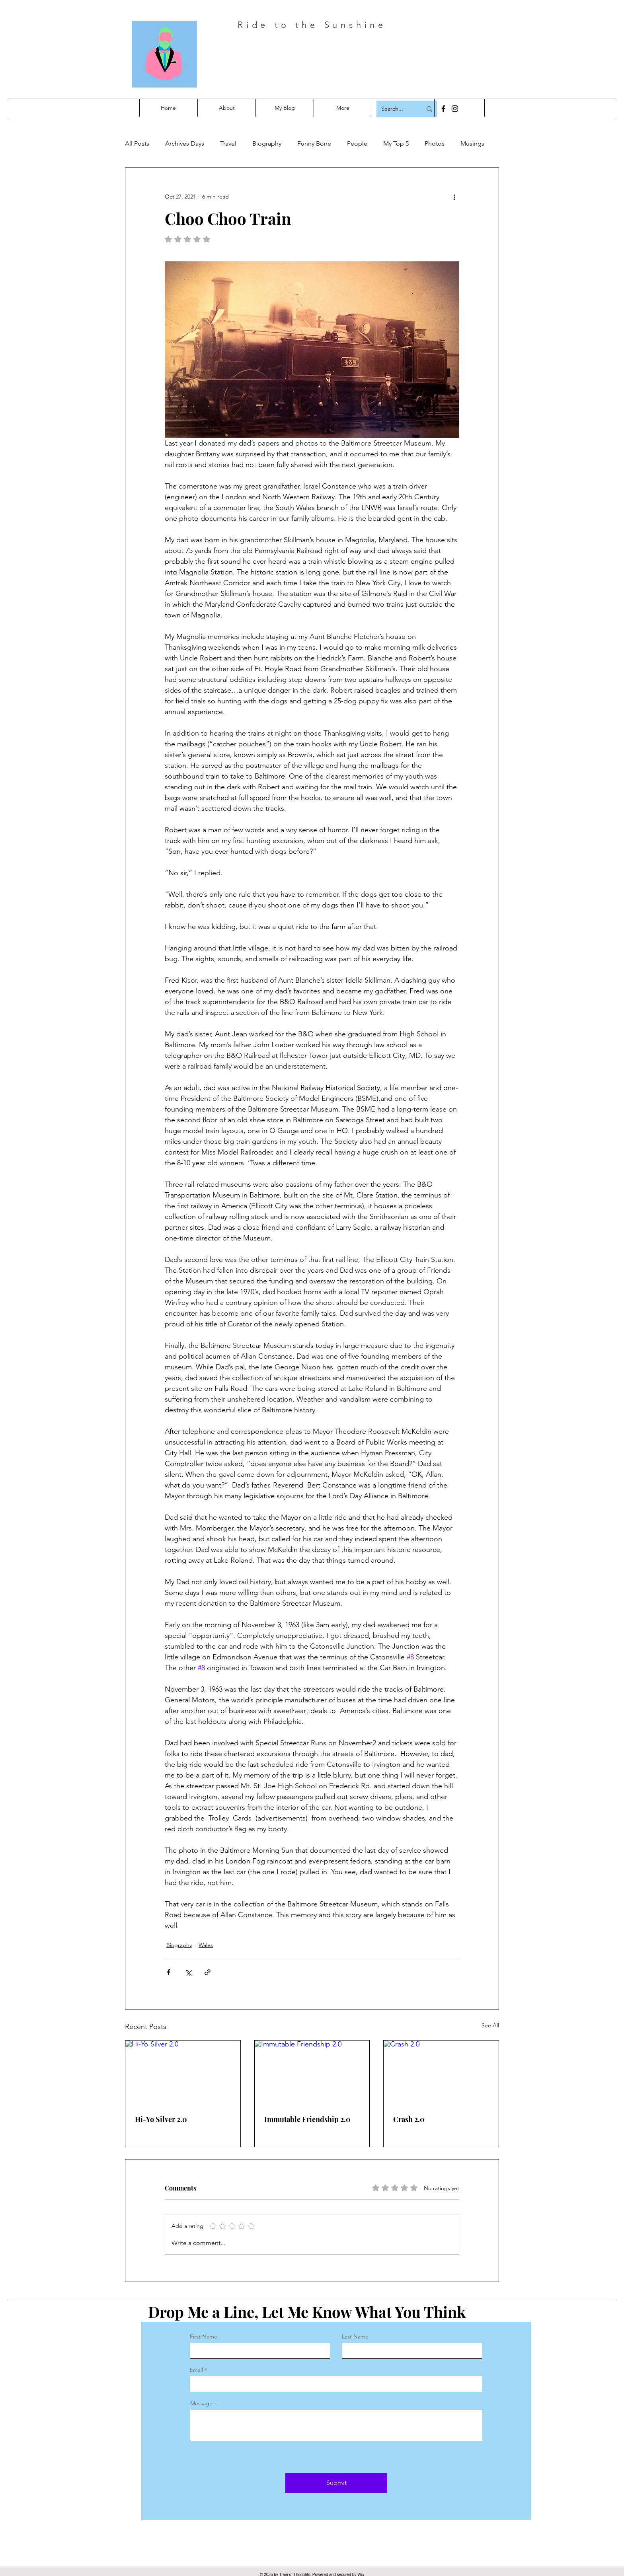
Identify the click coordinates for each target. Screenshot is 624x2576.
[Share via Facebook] (168, 1972)
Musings (472, 143)
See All (490, 2025)
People (357, 143)
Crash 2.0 (409, 2119)
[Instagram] (454, 108)
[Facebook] (443, 108)
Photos (435, 143)
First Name (203, 2336)
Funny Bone (314, 143)
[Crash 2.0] (441, 2073)
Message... (203, 2403)
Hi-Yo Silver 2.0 (161, 2119)
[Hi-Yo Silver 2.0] (182, 2073)
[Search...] (395, 109)
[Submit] (336, 2483)
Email (196, 2370)
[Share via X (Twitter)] (188, 1972)
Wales (206, 1945)
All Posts (137, 143)
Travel (228, 143)
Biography (266, 143)
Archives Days (184, 143)
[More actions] (454, 196)
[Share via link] (207, 1972)
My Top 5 (396, 143)
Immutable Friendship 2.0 (307, 2119)
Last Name (355, 2336)
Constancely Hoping (341, 59)
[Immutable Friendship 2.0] (312, 2073)
